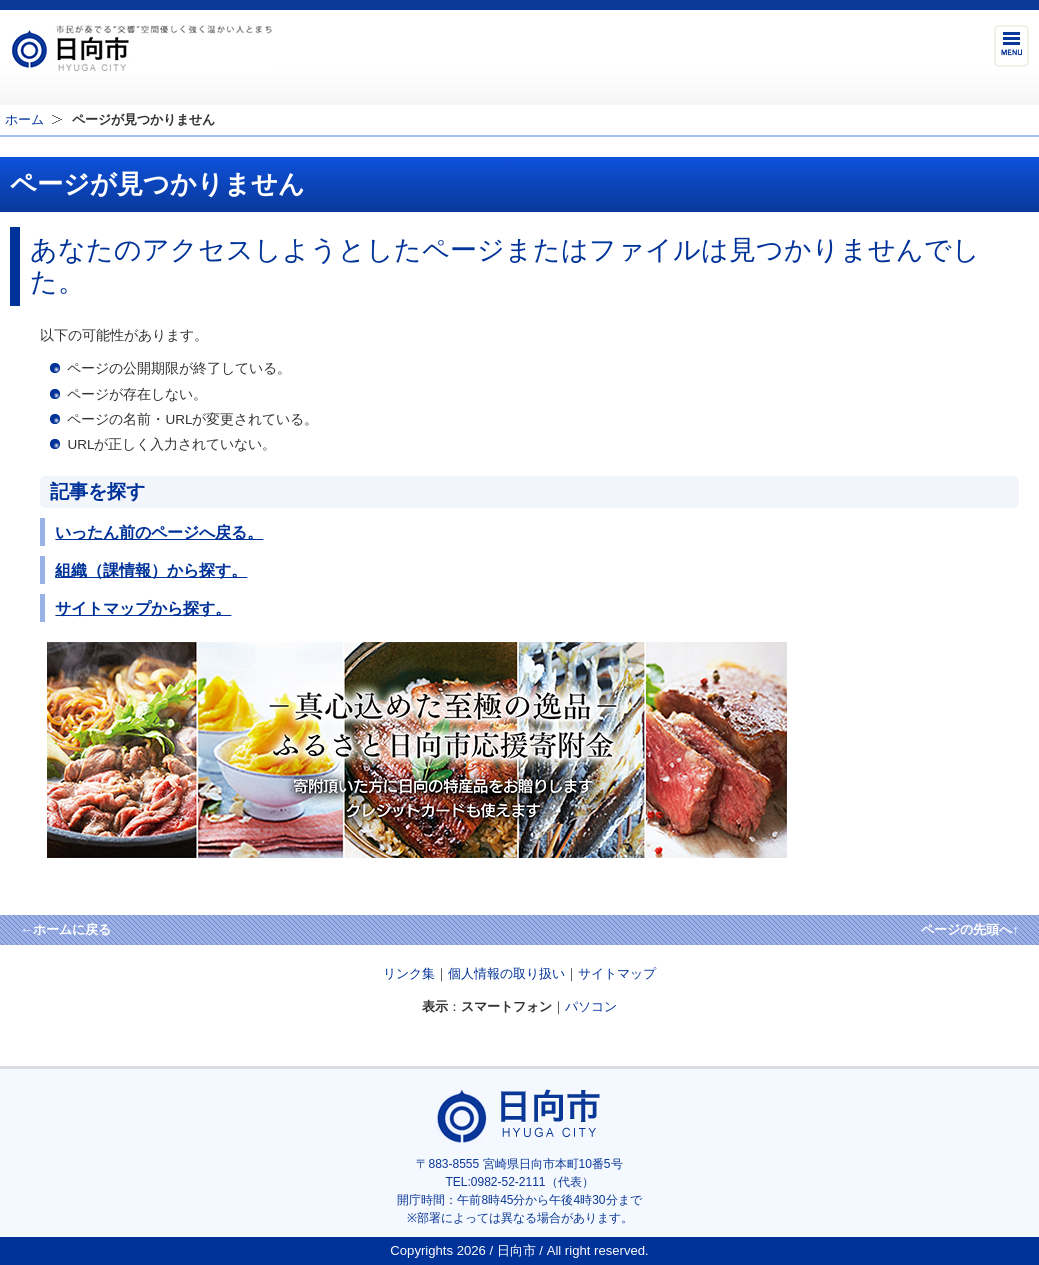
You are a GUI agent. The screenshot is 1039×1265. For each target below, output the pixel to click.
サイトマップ (617, 973)
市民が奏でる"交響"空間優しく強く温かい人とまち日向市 (141, 48)
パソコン (591, 1006)
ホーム (24, 119)
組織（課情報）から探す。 (151, 570)
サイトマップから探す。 (143, 608)
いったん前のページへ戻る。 (159, 532)
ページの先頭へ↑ (970, 929)
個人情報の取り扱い (506, 973)
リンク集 (409, 973)
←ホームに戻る (65, 929)
